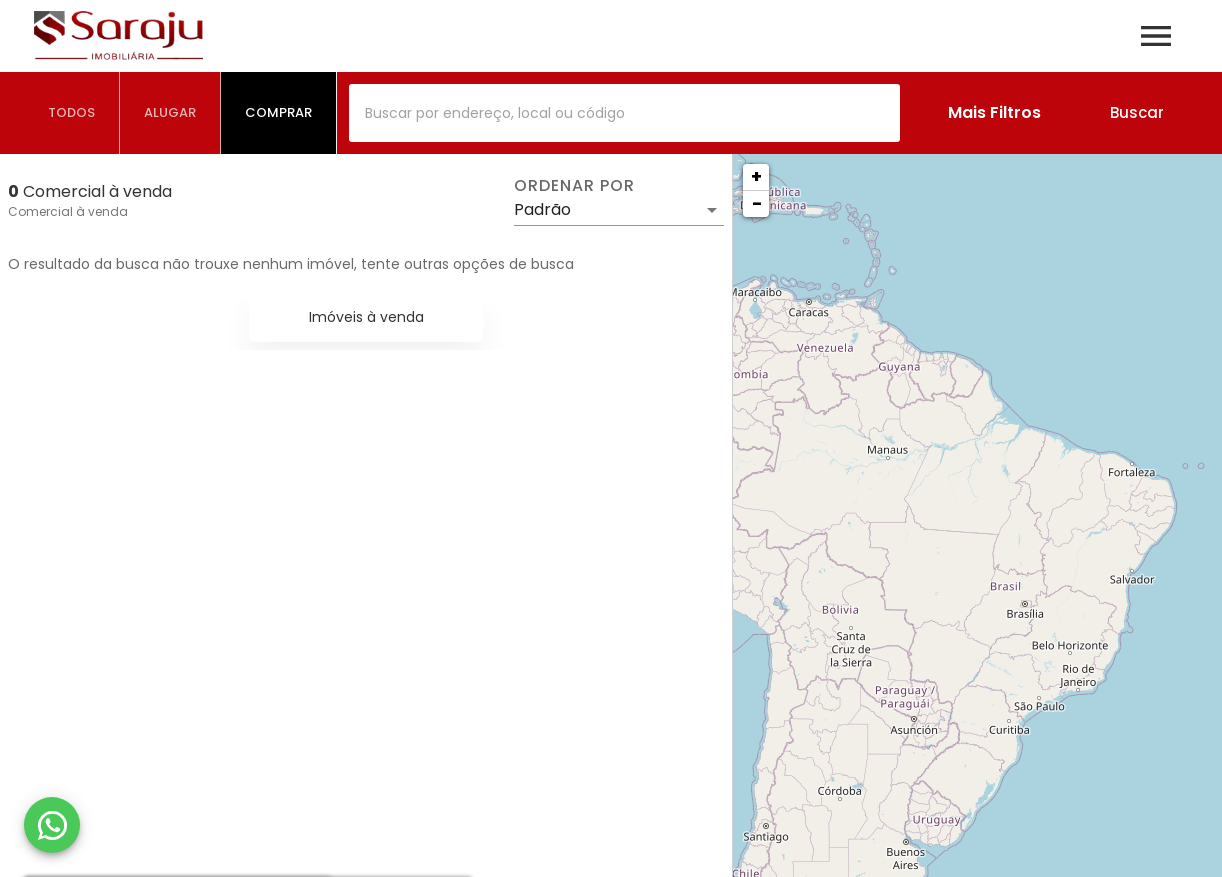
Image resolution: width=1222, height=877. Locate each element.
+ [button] (756, 176)
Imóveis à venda (366, 317)
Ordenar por (574, 186)
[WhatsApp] (52, 825)
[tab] (72, 113)
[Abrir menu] (1156, 36)
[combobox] (624, 113)
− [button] (757, 203)
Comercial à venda (68, 211)
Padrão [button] (542, 209)
